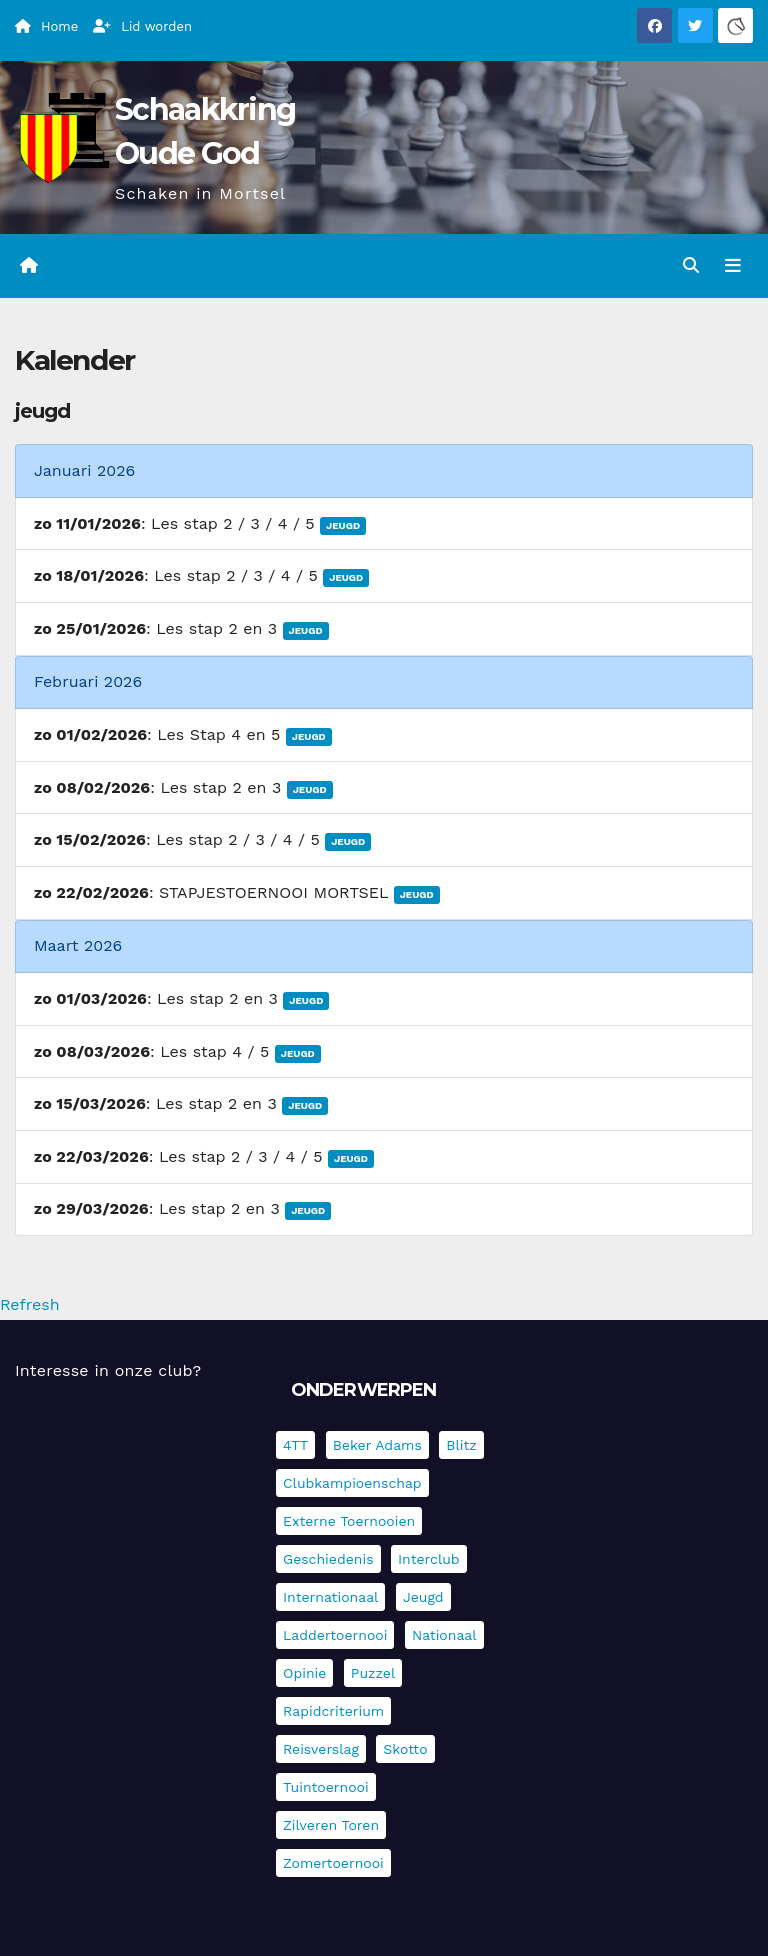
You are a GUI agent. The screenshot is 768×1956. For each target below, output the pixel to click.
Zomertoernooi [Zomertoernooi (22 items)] (333, 1863)
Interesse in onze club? (108, 1370)
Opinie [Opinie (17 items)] (304, 1673)
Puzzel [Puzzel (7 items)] (373, 1673)
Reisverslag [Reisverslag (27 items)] (321, 1749)
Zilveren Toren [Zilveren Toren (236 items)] (331, 1825)
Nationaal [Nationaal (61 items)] (444, 1635)
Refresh (30, 1304)
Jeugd (343, 525)
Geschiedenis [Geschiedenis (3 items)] (328, 1559)
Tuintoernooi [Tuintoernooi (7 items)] (326, 1787)
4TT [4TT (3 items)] (295, 1445)
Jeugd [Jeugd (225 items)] (423, 1597)
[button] (691, 265)
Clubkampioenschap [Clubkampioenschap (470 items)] (352, 1483)
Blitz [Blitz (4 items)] (461, 1445)
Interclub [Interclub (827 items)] (429, 1559)
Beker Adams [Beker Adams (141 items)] (377, 1445)
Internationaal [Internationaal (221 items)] (330, 1597)
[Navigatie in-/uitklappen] (733, 266)
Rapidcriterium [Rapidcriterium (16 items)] (333, 1711)
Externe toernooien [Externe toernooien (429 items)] (349, 1521)
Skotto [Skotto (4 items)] (405, 1749)
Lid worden (142, 26)
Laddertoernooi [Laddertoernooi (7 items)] (335, 1635)
